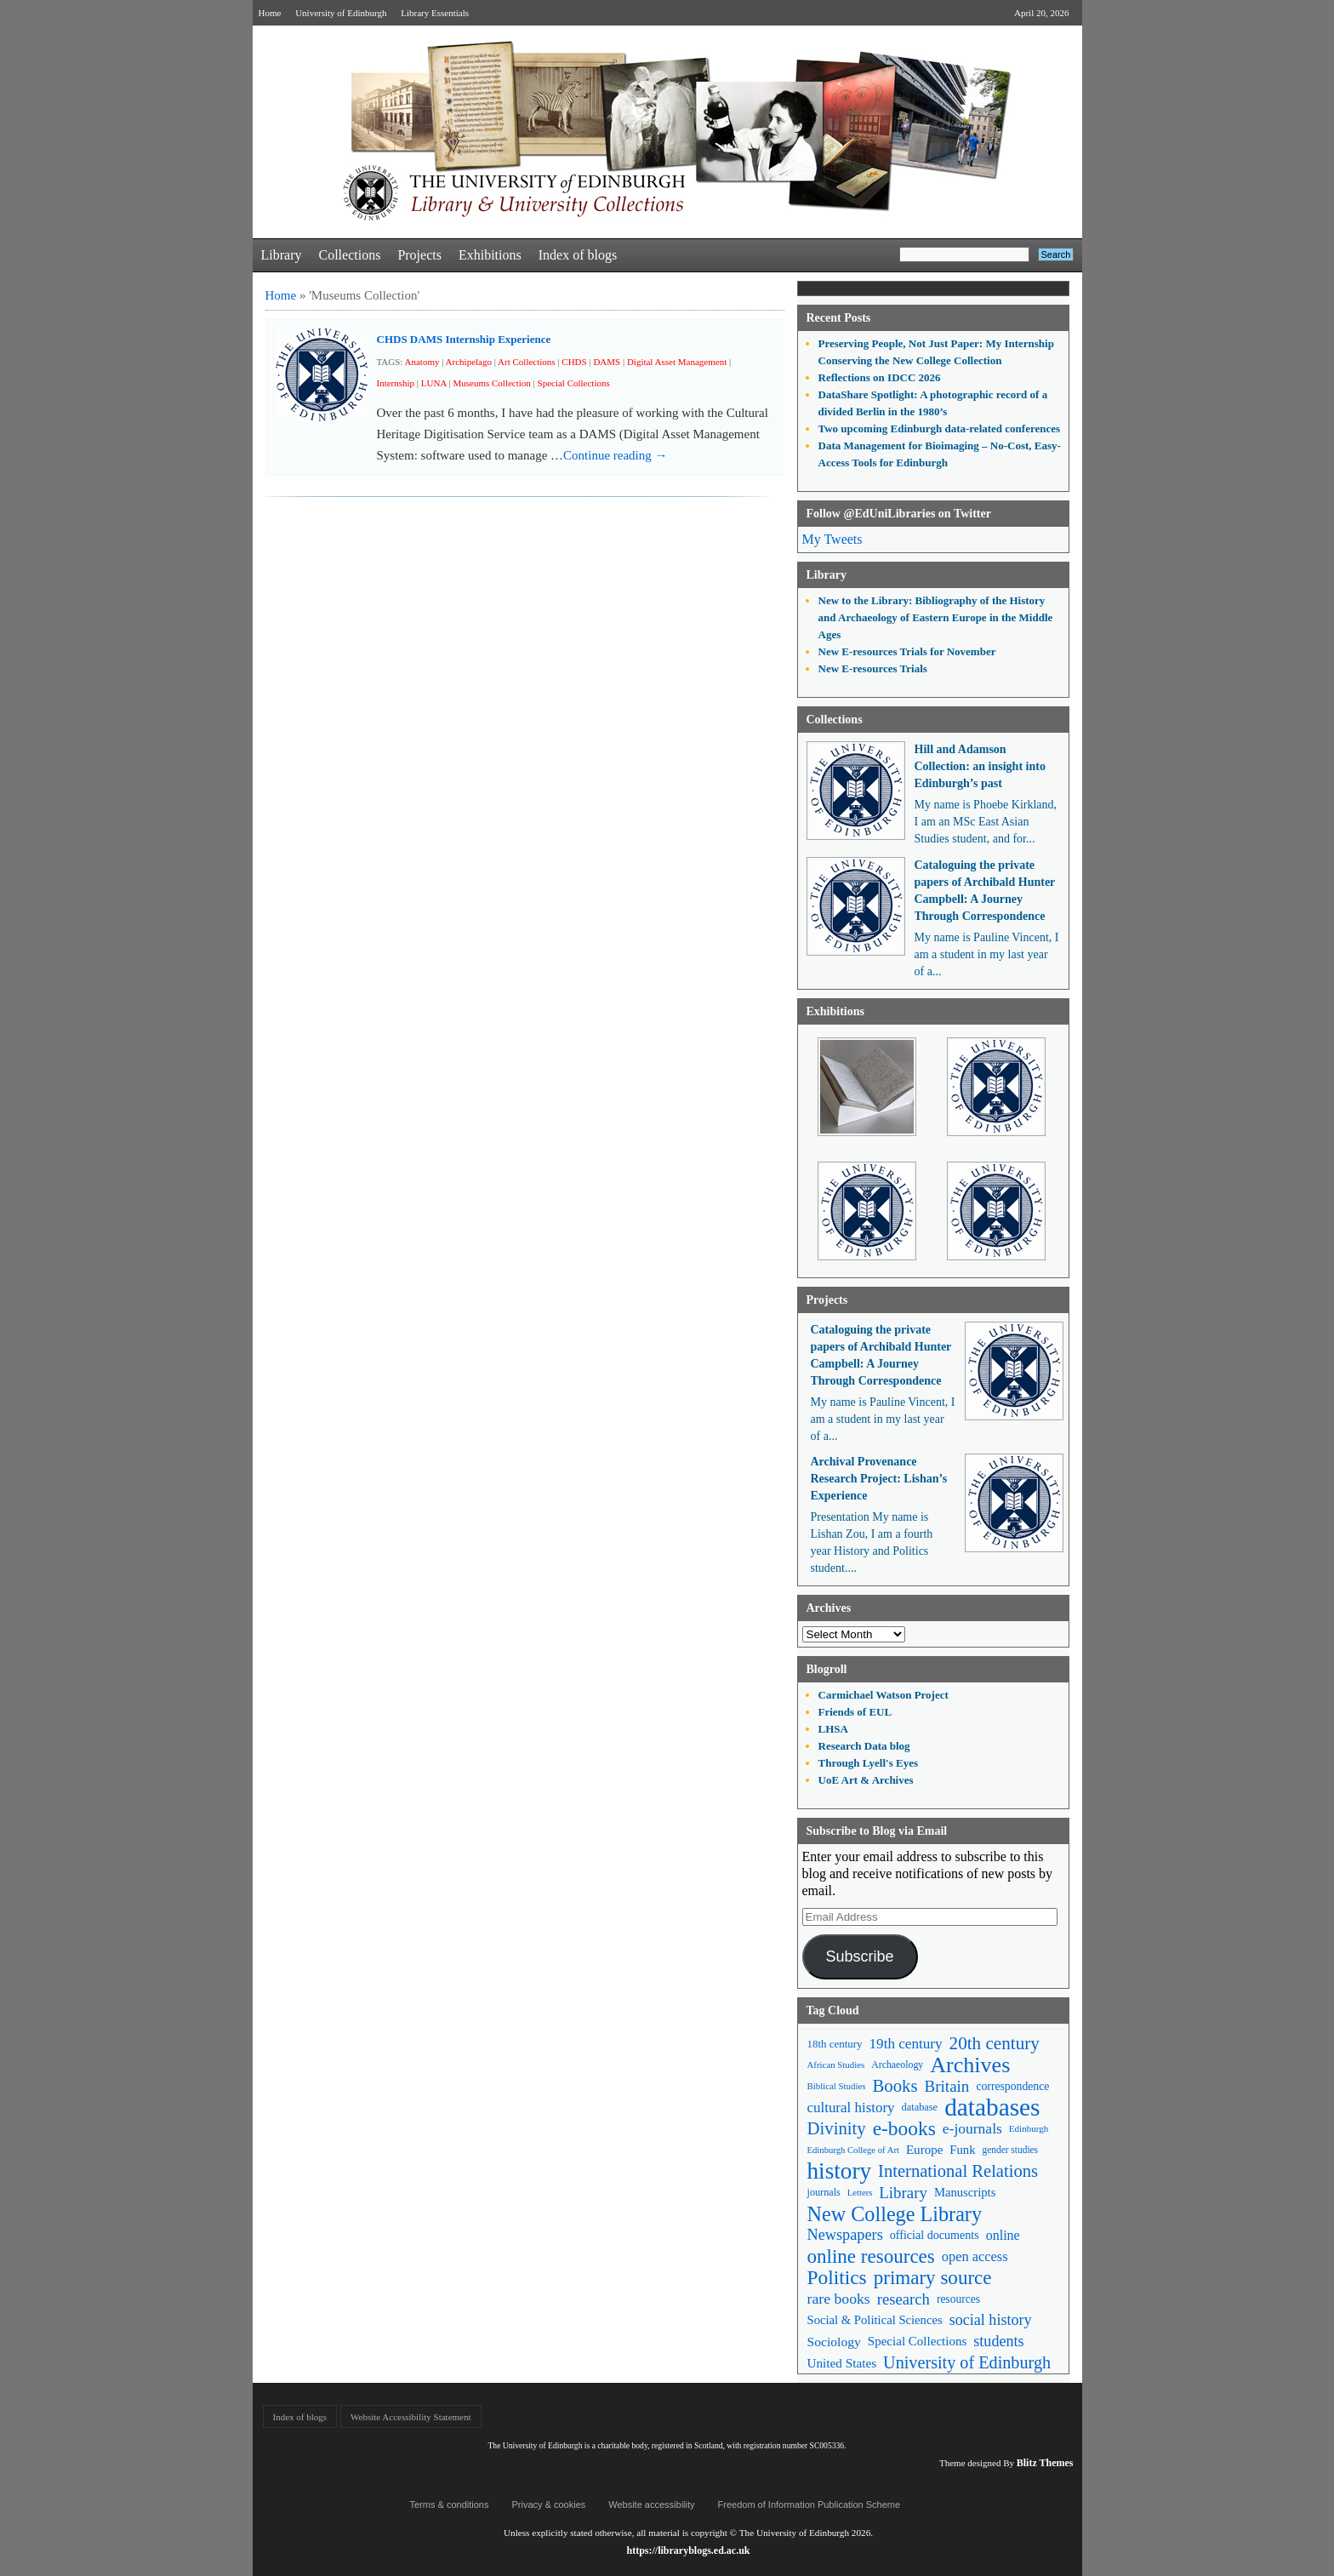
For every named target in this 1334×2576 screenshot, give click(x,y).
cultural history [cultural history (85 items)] (851, 2107)
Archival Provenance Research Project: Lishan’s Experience (879, 1478)
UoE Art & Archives (866, 1779)
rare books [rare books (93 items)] (838, 2298)
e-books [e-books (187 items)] (904, 2128)
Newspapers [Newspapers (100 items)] (845, 2234)
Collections (349, 255)
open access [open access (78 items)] (975, 2256)
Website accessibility (651, 2504)
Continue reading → (615, 455)
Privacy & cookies (548, 2504)
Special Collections (574, 383)
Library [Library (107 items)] (903, 2193)
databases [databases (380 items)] (992, 2107)
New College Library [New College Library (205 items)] (895, 2214)
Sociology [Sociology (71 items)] (834, 2341)
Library (281, 255)
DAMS (606, 362)
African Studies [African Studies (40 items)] (836, 2064)
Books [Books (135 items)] (894, 2085)
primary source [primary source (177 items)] (933, 2277)
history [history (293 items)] (839, 2171)
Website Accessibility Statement (410, 2417)
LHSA (833, 1728)
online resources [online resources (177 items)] (871, 2256)
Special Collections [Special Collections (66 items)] (917, 2341)
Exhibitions (490, 255)
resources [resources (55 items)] (958, 2299)
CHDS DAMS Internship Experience (464, 339)
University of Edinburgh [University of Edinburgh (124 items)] (967, 2362)
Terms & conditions (449, 2504)
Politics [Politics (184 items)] (837, 2277)
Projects (419, 255)
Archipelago (469, 362)
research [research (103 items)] (903, 2299)
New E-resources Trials (872, 668)
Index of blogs (578, 255)
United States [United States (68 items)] (842, 2363)
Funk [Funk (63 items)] (962, 2149)
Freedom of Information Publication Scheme (809, 2504)
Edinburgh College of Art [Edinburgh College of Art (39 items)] (853, 2150)
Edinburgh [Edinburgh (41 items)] (1028, 2128)
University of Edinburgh (340, 13)
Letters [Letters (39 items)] (860, 2192)
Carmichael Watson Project (883, 1694)
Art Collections (527, 362)
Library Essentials (435, 13)
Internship (396, 383)
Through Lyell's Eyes (868, 1762)
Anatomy (422, 362)
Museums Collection (491, 383)
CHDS (574, 362)
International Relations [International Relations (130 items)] (958, 2171)
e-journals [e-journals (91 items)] (972, 2128)
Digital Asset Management (677, 362)
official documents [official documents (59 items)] (934, 2235)
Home (270, 13)
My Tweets (832, 539)
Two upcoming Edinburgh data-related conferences (939, 428)
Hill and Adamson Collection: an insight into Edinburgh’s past (980, 766)
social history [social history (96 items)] (990, 2319)
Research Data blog (864, 1745)
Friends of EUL (855, 1711)
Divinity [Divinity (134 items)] (836, 2128)
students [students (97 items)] (998, 2341)
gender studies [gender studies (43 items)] (1010, 2150)
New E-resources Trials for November (907, 651)
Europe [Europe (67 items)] (924, 2149)
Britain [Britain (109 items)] (947, 2086)
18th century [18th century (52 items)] (835, 2043)
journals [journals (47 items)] (824, 2192)
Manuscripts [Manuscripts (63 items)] (964, 2192)
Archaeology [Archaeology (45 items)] (897, 2065)
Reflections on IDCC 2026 (879, 377)
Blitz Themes (1045, 2463)
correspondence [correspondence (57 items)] (1012, 2086)
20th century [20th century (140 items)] (994, 2043)
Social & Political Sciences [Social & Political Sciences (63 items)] (875, 2320)
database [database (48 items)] (920, 2107)
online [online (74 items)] (1003, 2235)
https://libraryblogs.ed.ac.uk (688, 2550)
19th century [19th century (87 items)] (906, 2044)
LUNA (434, 383)
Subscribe (859, 1956)
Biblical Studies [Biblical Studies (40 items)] (836, 2086)
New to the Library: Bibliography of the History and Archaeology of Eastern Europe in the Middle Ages (935, 617)
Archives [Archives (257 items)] (970, 2065)
